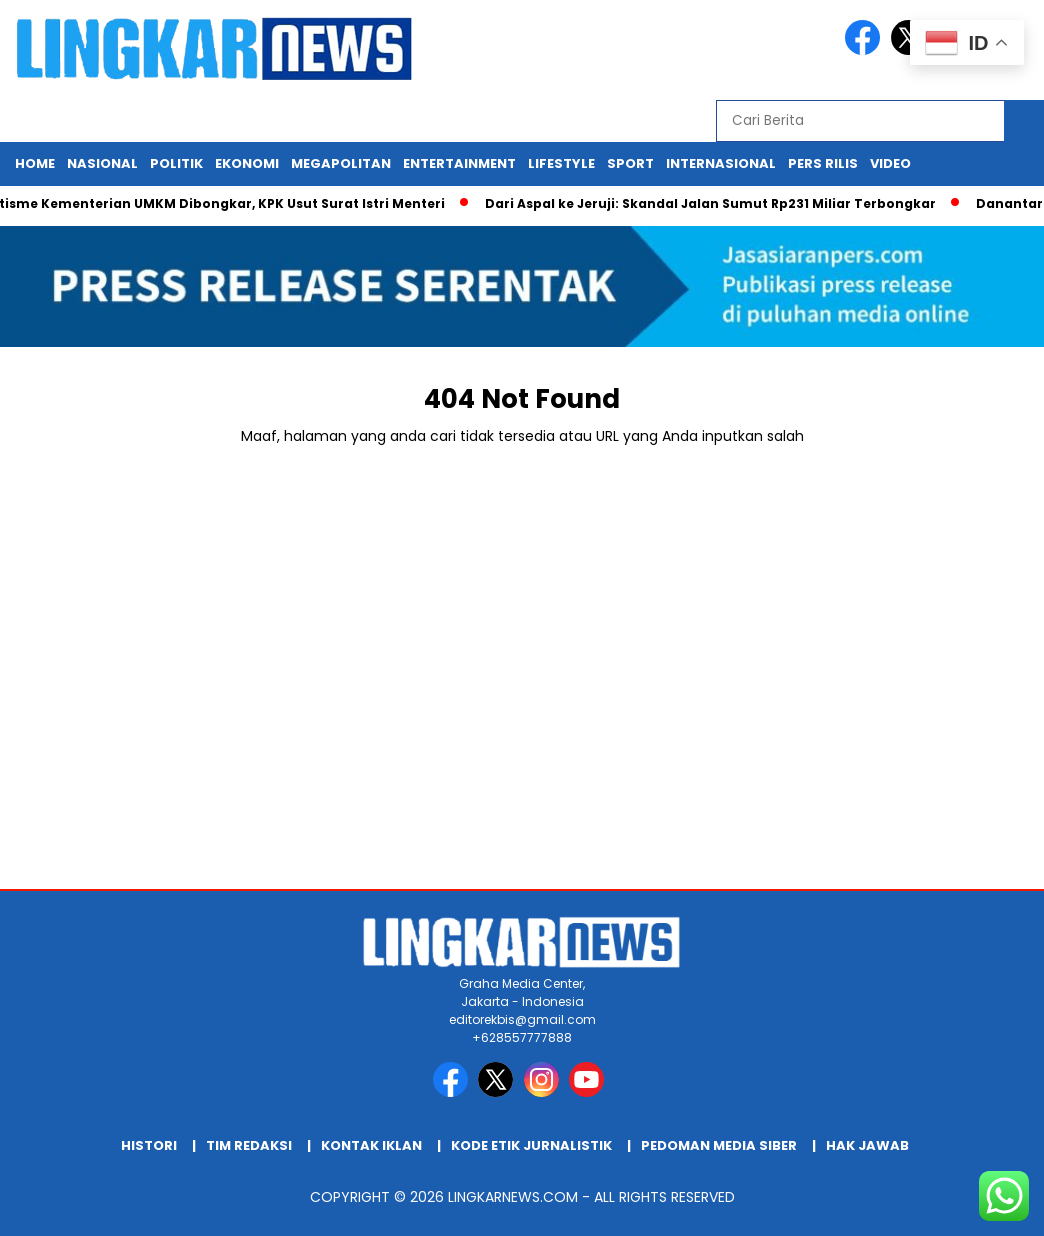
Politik (176, 163)
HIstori (149, 1145)
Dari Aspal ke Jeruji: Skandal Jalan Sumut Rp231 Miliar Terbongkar (717, 203)
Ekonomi (247, 163)
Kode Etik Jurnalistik (531, 1145)
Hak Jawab (867, 1145)
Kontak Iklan (371, 1145)
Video (890, 163)
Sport (630, 163)
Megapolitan (341, 163)
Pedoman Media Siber (719, 1145)
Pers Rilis (823, 163)
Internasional (721, 163)
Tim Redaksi (249, 1145)
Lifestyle (561, 163)
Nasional (102, 163)
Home (35, 163)
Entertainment (459, 163)
